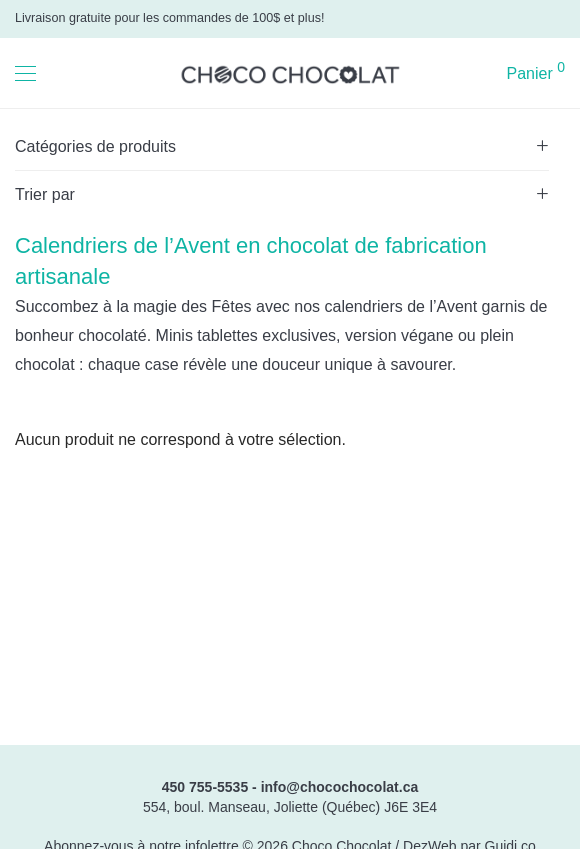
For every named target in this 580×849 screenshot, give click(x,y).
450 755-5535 (205, 787)
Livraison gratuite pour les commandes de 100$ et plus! (169, 18)
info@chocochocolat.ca (340, 787)
